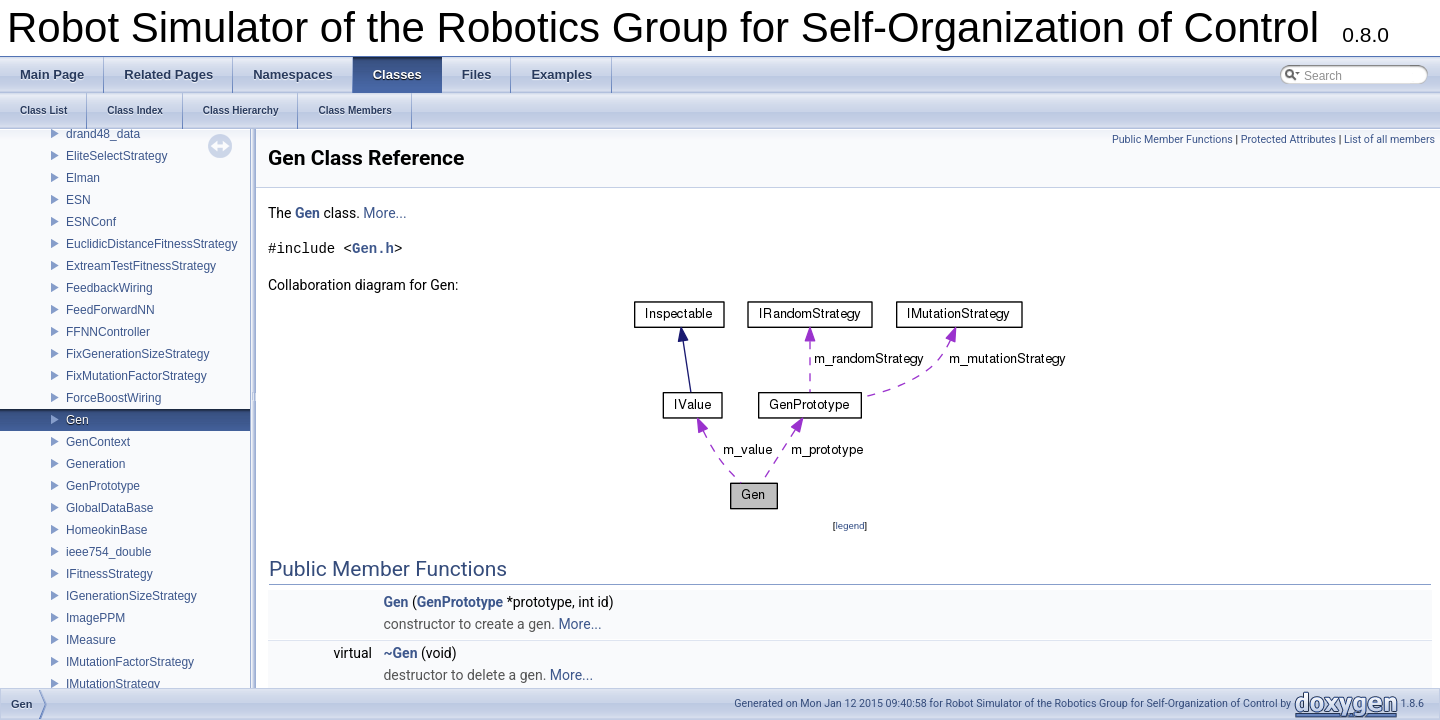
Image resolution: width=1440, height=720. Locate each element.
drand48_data (103, 134)
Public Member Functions (1172, 139)
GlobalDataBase (109, 508)
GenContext (98, 442)
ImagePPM (95, 618)
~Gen (400, 653)
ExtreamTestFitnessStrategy (141, 266)
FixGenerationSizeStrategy (137, 354)
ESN (78, 200)
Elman (83, 178)
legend (849, 525)
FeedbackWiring (109, 288)
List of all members (1389, 139)
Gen (77, 420)
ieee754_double (108, 552)
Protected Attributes (1288, 139)
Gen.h (373, 248)
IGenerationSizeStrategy (131, 596)
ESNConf (91, 222)
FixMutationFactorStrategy (136, 376)
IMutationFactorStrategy (130, 662)
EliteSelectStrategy (116, 156)
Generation (95, 464)
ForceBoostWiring (113, 398)
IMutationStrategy (113, 684)
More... (384, 213)
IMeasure (91, 640)
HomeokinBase (106, 530)
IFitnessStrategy (109, 574)
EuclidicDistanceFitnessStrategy (151, 244)
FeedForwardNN (110, 310)
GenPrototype (103, 486)
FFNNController (108, 332)
